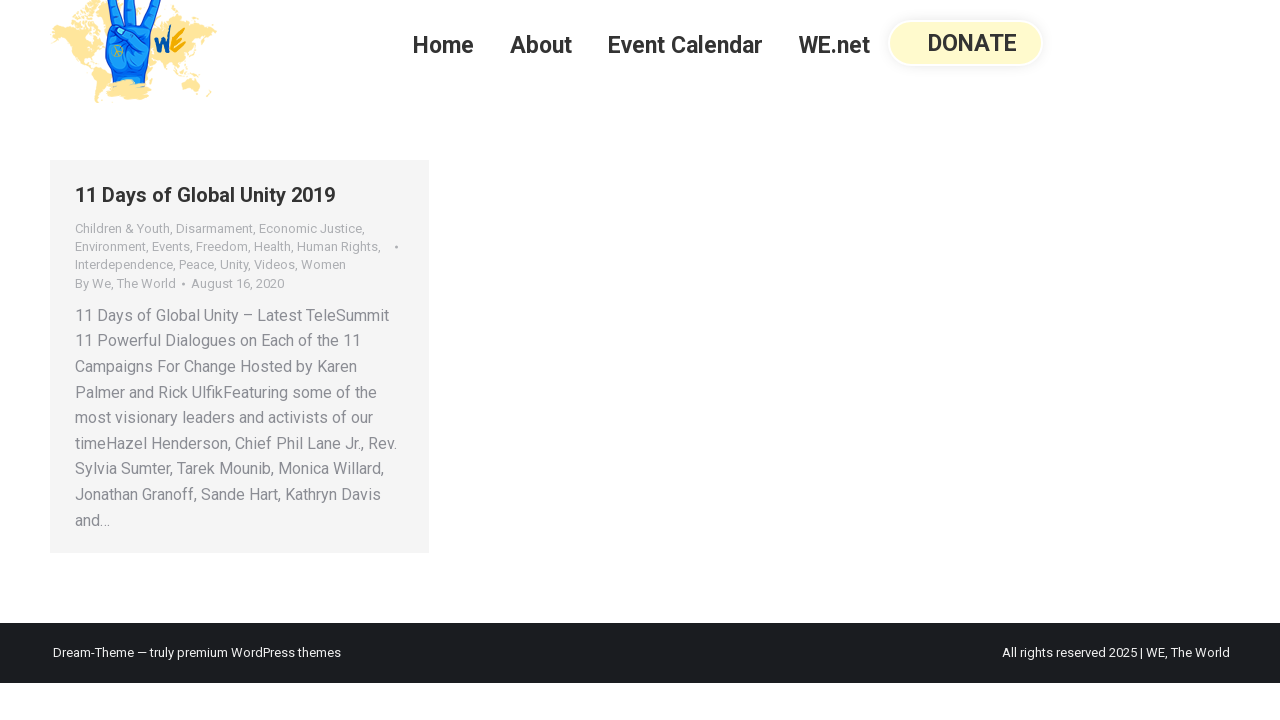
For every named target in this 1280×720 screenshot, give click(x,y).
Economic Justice (310, 228)
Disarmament (214, 228)
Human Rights (337, 246)
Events (171, 246)
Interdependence (124, 264)
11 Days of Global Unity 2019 (205, 195)
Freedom (222, 246)
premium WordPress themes (259, 652)
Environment (110, 246)
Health (272, 246)
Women (323, 264)
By (125, 283)
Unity (234, 264)
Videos (274, 264)
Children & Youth (122, 228)
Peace (196, 264)
